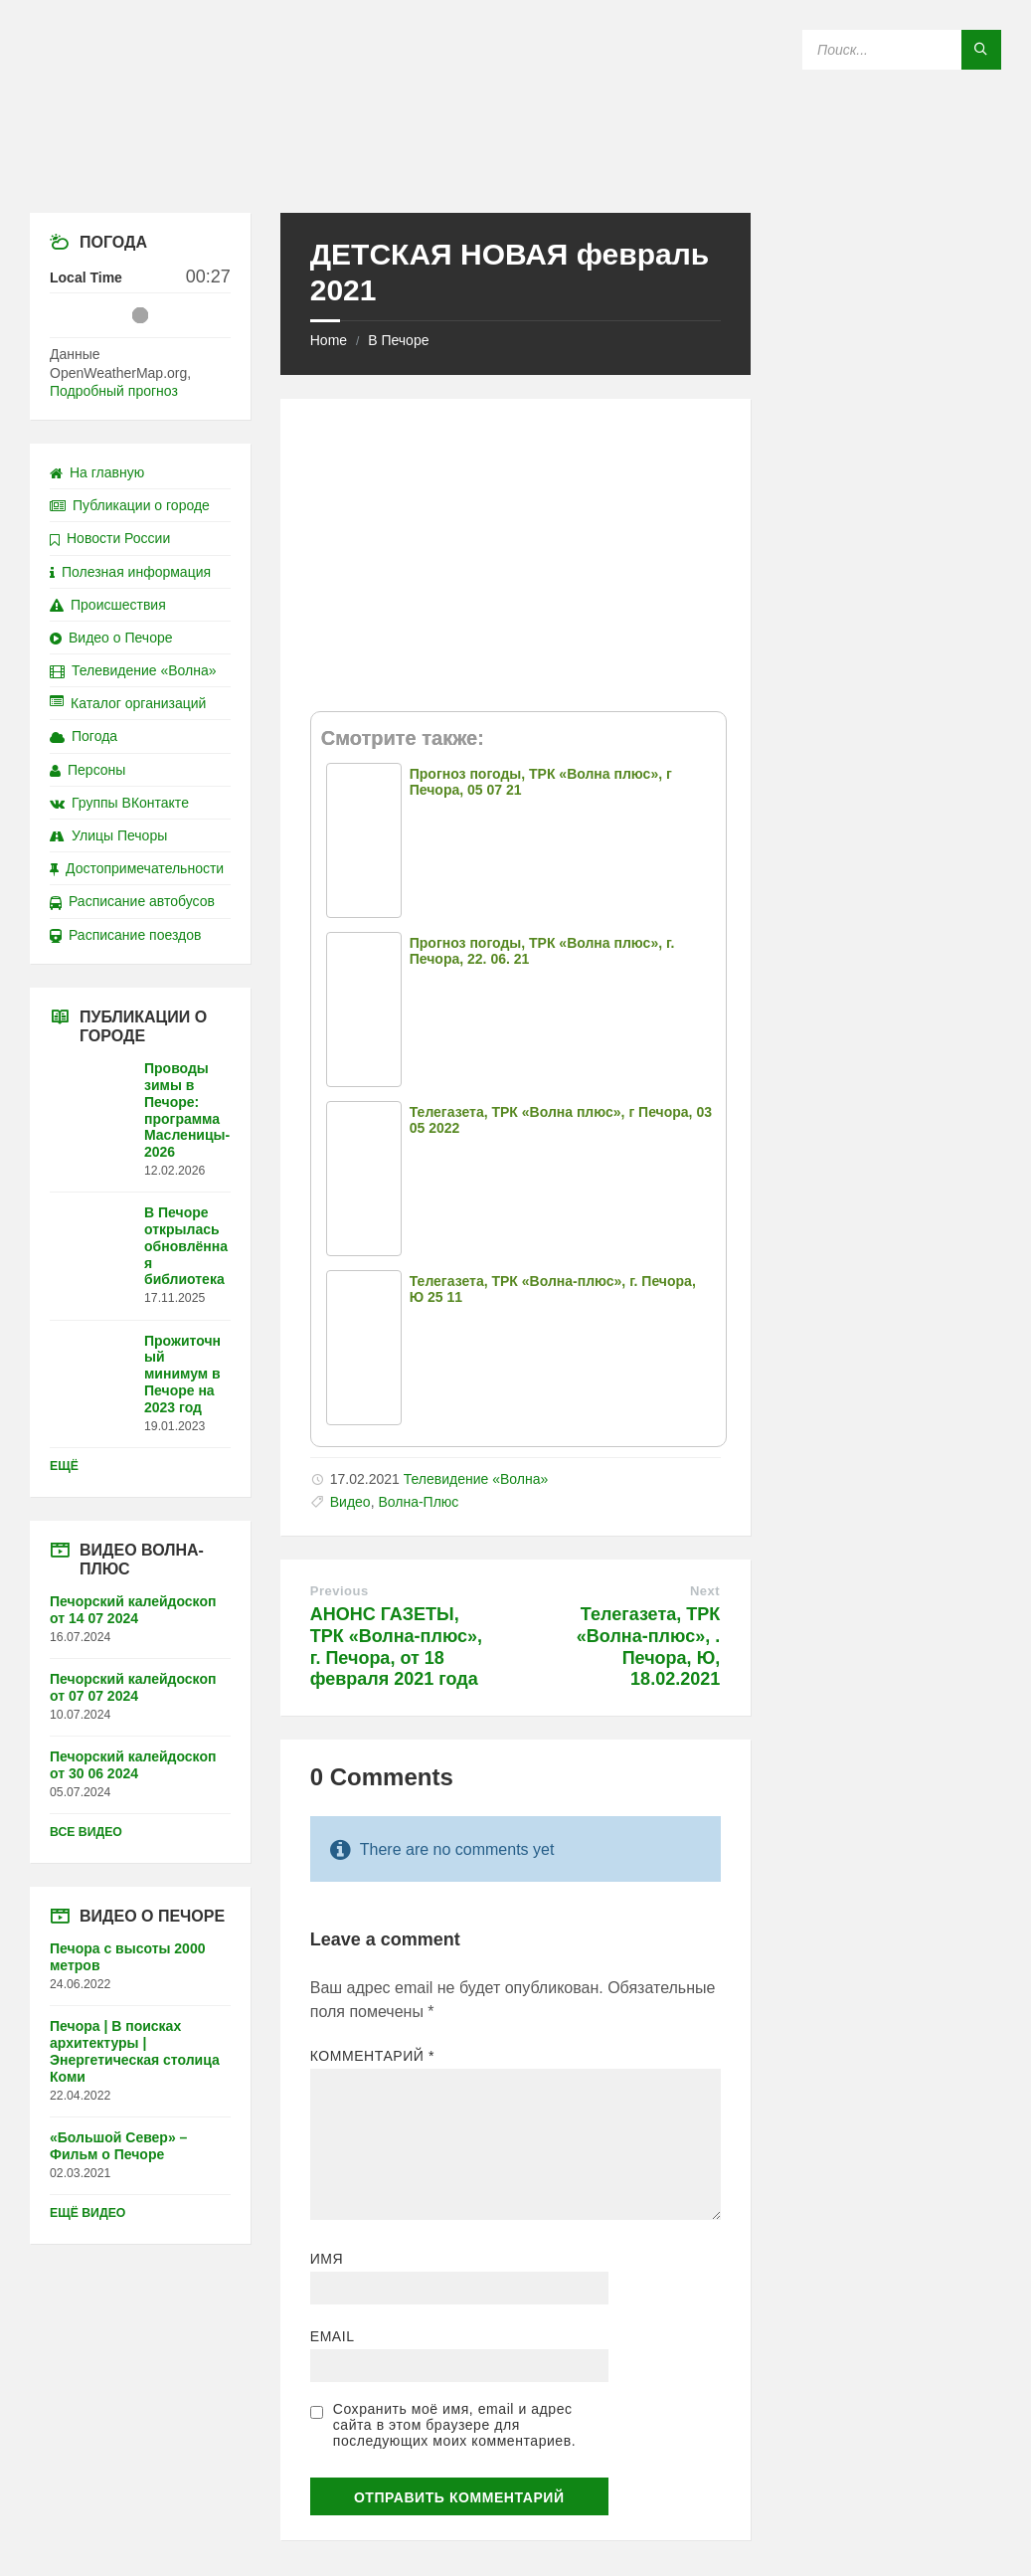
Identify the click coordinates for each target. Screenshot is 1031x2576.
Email (332, 2336)
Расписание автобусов (132, 901)
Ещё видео (87, 2213)
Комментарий (372, 2056)
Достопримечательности (137, 868)
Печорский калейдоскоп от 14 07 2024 (133, 1609)
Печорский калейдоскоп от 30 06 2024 (133, 1764)
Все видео (86, 1832)
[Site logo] (516, 173)
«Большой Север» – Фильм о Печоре (118, 2145)
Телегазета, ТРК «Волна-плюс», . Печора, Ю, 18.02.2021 (648, 1646)
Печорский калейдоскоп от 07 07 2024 (133, 1687)
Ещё (64, 1466)
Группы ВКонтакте (119, 803)
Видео (350, 1502)
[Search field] (901, 50)
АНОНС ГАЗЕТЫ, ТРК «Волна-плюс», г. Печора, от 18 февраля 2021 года (396, 1646)
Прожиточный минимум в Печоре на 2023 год (182, 1374)
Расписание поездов (125, 935)
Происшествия (108, 605)
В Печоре (398, 340)
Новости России (110, 538)
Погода (83, 736)
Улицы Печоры (108, 835)
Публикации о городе (130, 505)
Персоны (87, 770)
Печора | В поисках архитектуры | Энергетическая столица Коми (135, 2051)
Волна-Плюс (418, 1502)
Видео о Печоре (111, 637)
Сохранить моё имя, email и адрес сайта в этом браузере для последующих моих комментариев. (454, 2425)
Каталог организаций (128, 703)
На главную (97, 472)
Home (328, 340)
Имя (327, 2259)
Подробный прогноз (114, 391)
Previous (339, 1590)
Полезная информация (130, 572)
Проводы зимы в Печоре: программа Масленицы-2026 (187, 1110)
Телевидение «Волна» (476, 1479)
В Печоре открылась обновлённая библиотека (186, 1245)
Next (705, 1590)
